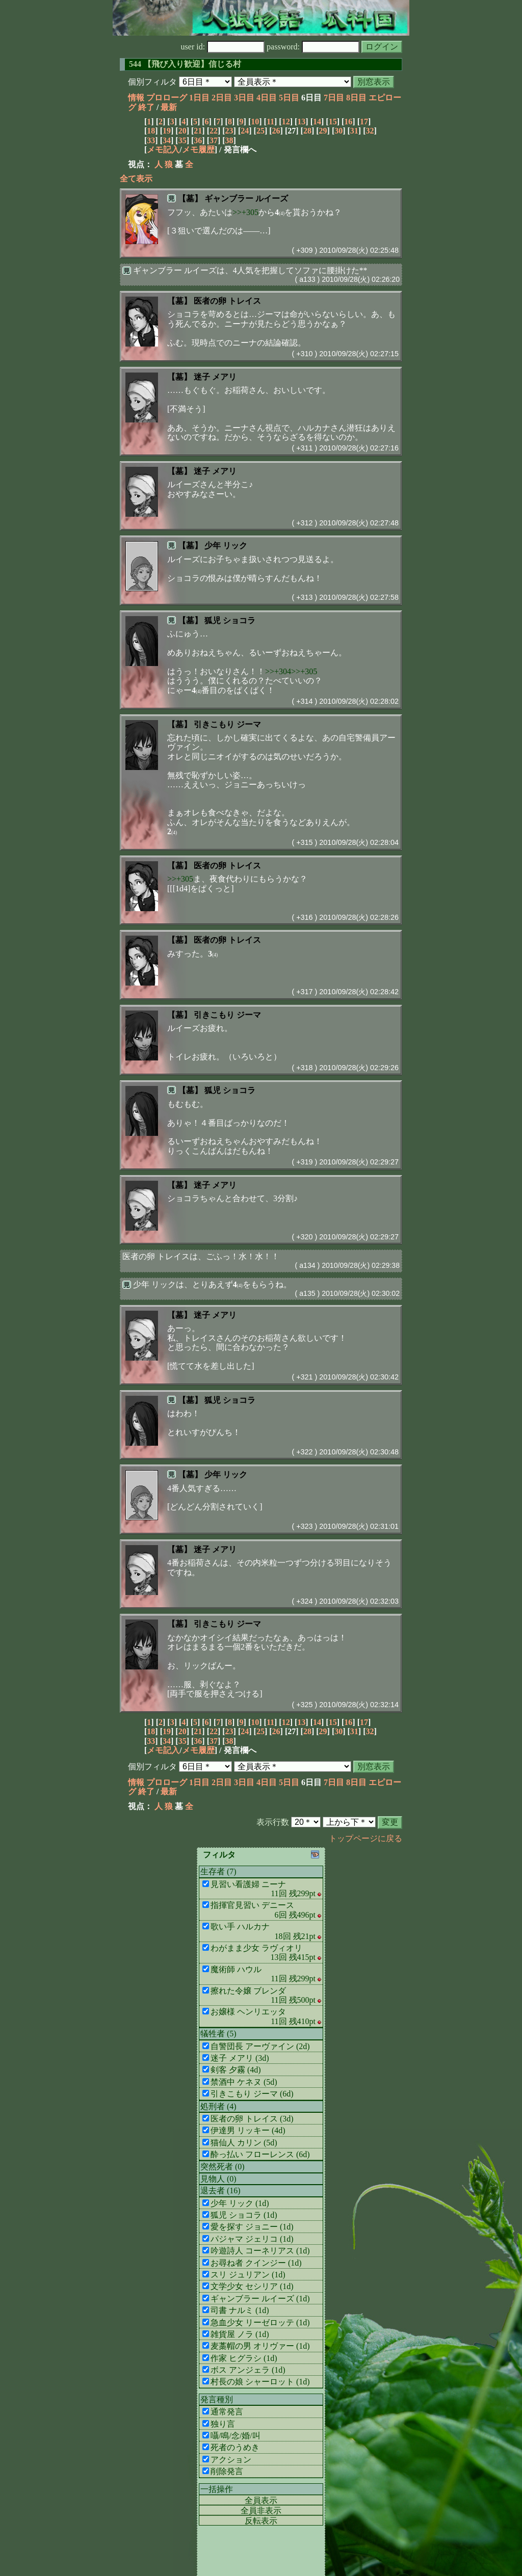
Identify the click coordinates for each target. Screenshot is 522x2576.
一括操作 (216, 2489)
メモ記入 (163, 149)
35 (182, 140)
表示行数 (272, 1822)
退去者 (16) (220, 2190)
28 (307, 130)
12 (286, 121)
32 (370, 130)
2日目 (222, 97)
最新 (169, 107)
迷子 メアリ (215, 377)
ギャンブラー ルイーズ (246, 198)
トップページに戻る (365, 1838)
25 (260, 130)
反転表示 (261, 2520)
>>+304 (278, 671)
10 (255, 121)
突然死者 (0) (222, 2166)
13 (301, 121)
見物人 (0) (218, 2178)
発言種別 (216, 2399)
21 (198, 130)
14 (317, 121)
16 (348, 121)
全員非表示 (261, 2510)
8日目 (356, 97)
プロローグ (166, 97)
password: (313, 46)
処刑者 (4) (218, 2106)
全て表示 (136, 178)
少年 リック (225, 545)
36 (198, 140)
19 (167, 130)
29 (323, 130)
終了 (146, 107)
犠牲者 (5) (218, 2033)
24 (245, 130)
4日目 (266, 97)
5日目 (289, 97)
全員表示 (261, 2500)
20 (182, 130)
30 (338, 130)
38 (229, 140)
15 (333, 121)
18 (151, 130)
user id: (223, 46)
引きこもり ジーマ (227, 724)
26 (276, 130)
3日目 (244, 97)
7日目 (334, 97)
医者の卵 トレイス (227, 301)
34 (167, 140)
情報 (136, 97)
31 (354, 130)
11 (270, 121)
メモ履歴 (198, 149)
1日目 (199, 97)
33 (151, 140)
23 (229, 130)
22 (214, 130)
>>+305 (245, 212)
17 (364, 121)
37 (214, 140)
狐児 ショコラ (229, 620)
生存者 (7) (218, 1871)
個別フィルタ (152, 81)
